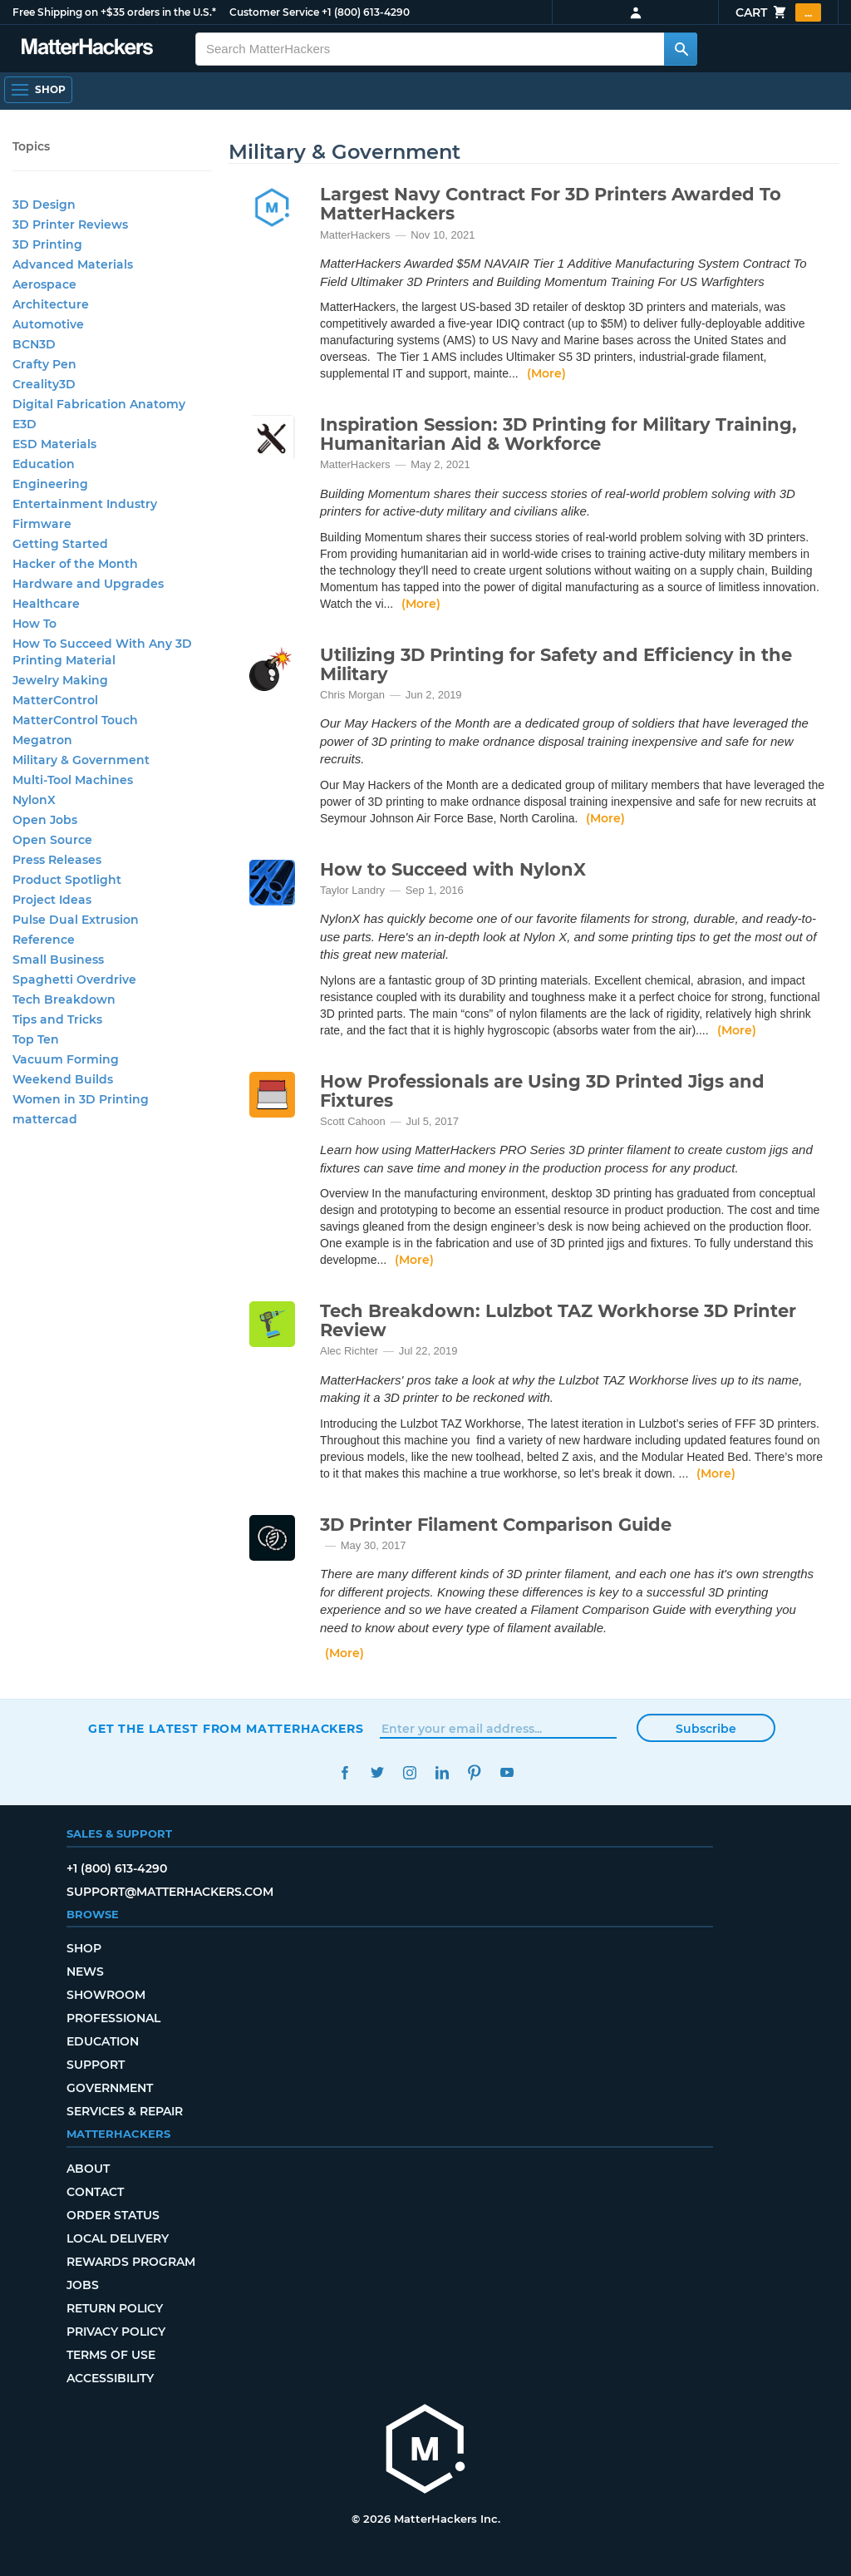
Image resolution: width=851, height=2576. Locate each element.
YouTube (506, 1772)
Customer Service (274, 12)
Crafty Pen (44, 364)
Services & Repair (124, 2111)
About (88, 2168)
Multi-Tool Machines (72, 779)
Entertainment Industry (84, 503)
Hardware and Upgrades (88, 583)
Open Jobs (44, 819)
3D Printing (47, 244)
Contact (95, 2191)
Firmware (41, 523)
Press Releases (56, 859)
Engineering (50, 483)
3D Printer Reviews (70, 224)
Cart (778, 12)
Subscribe (706, 1728)
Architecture (50, 304)
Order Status (113, 2215)
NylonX (34, 799)
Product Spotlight (66, 879)
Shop (83, 1948)
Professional (113, 2018)
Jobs (82, 2284)
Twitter (376, 1772)
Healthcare (46, 603)
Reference (43, 939)
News (85, 1971)
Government (109, 2087)
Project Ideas (51, 899)
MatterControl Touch (75, 720)
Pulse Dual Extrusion (75, 919)
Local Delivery (117, 2238)
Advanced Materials (72, 264)
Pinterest (474, 1772)
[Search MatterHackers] (680, 49)
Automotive (48, 324)
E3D (24, 424)
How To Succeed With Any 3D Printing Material (102, 652)
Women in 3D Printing (80, 1099)
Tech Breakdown (64, 999)
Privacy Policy (115, 2331)
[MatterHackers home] (87, 48)
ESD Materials (54, 444)
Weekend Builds (62, 1079)
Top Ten (35, 1039)
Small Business (58, 959)
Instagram (409, 1772)
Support (95, 2064)
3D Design (44, 204)
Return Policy (114, 2308)
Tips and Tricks (57, 1019)
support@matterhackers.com (169, 1891)
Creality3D (44, 384)
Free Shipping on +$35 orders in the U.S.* (114, 12)
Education (43, 463)
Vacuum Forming (65, 1059)
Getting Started (60, 543)
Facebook (344, 1772)
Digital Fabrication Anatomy (98, 404)
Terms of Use (110, 2354)
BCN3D (34, 344)
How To (34, 623)
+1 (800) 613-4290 (366, 12)
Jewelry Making (60, 680)
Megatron (42, 740)
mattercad (44, 1119)
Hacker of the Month (75, 563)
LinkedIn (441, 1772)
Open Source (52, 839)
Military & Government (81, 760)
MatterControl (55, 700)
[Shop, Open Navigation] (38, 89)
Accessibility (110, 2378)
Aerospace (44, 284)
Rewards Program (130, 2261)
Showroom (105, 1994)
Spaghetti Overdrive (74, 979)
